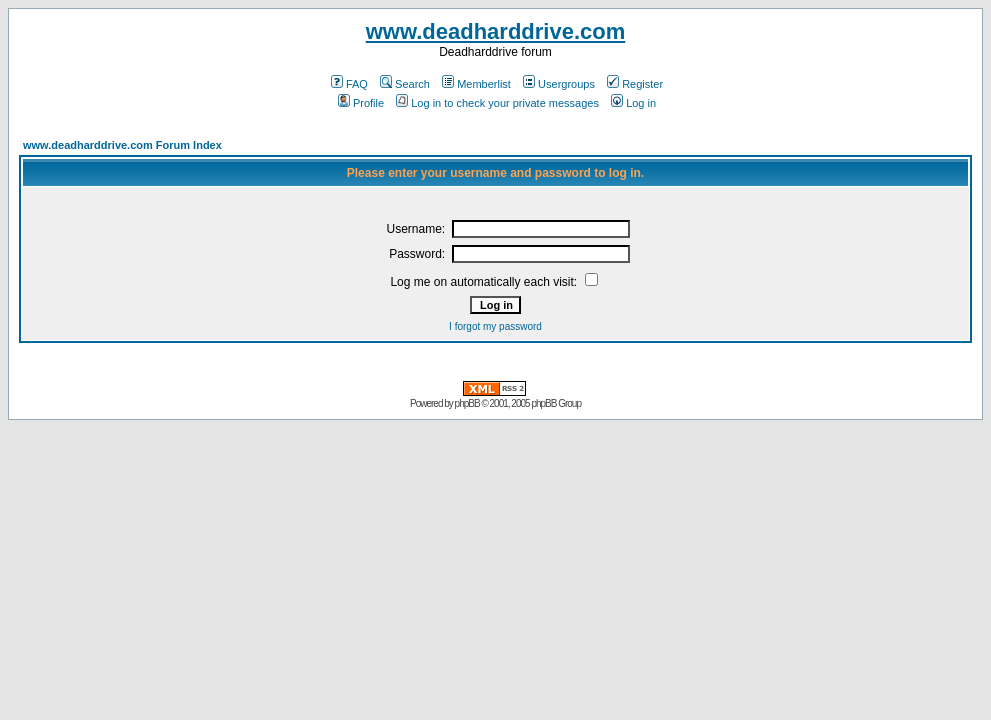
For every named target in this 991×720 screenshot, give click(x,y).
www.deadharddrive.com (496, 31)
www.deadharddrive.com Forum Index (122, 145)
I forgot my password (495, 326)
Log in (633, 103)
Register (635, 84)
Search (405, 84)
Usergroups (559, 84)
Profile (361, 103)
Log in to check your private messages (497, 103)
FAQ (349, 84)
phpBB (467, 403)
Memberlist (476, 84)
